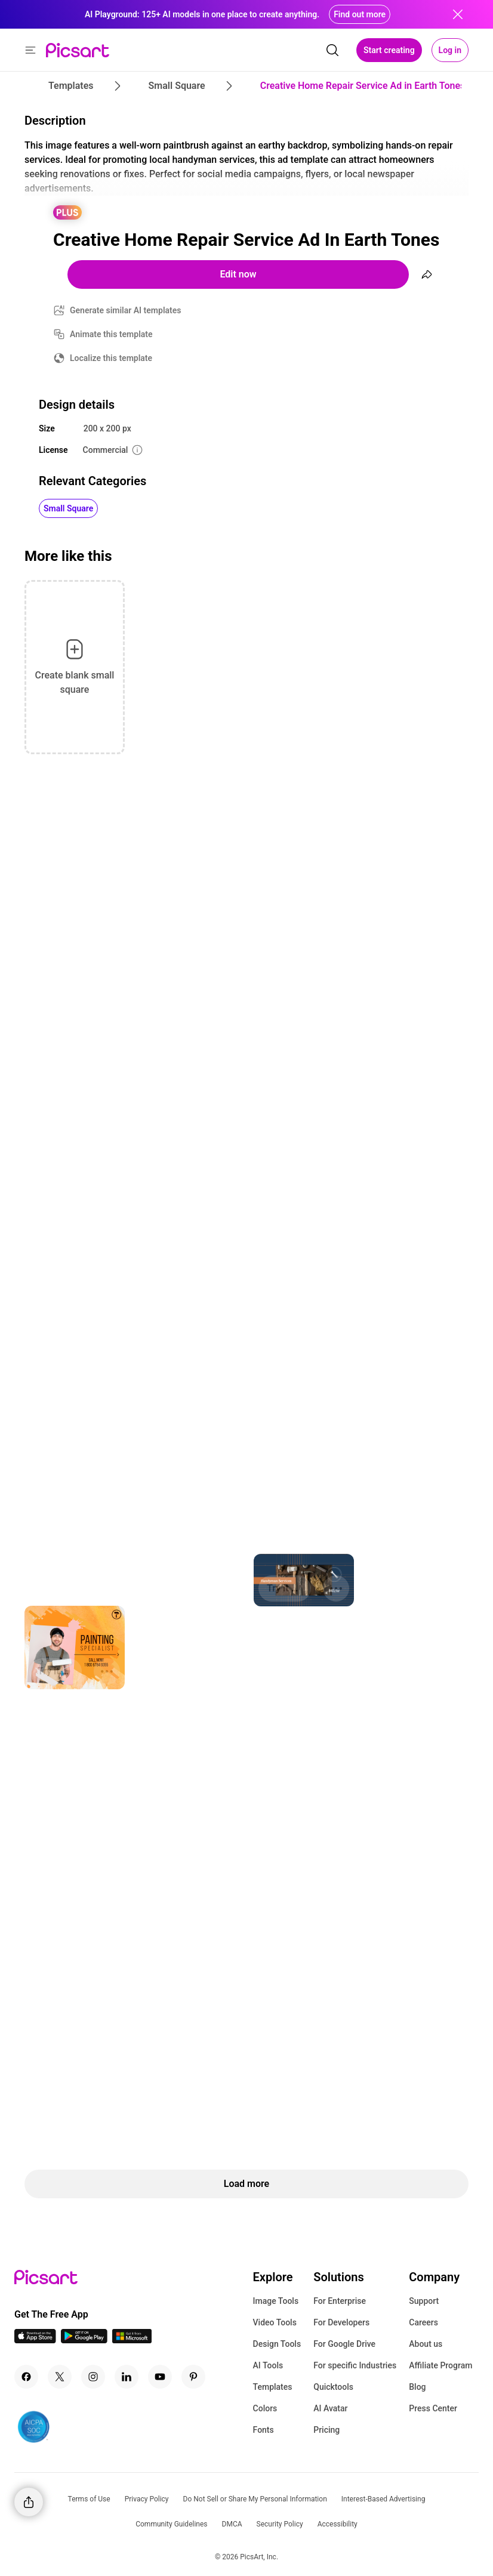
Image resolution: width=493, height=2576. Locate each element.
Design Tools (277, 2344)
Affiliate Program (440, 2365)
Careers (423, 2322)
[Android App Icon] (84, 2340)
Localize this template (111, 358)
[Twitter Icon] (60, 2377)
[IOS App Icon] (35, 2340)
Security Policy (280, 2524)
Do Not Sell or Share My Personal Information (255, 2499)
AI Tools (268, 2365)
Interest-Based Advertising (383, 2499)
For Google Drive (344, 2344)
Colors (265, 2408)
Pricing (326, 2430)
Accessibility (338, 2524)
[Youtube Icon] (160, 2377)
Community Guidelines (171, 2524)
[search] (332, 50)
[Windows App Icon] (132, 2340)
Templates (272, 2387)
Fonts (263, 2430)
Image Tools (276, 2301)
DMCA (232, 2524)
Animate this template (111, 334)
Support (424, 2301)
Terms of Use (89, 2499)
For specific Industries (354, 2365)
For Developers (341, 2322)
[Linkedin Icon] (126, 2377)
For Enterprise (339, 2301)
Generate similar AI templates (125, 310)
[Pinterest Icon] (193, 2377)
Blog (417, 2387)
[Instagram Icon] (93, 2377)
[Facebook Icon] (26, 2377)
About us (425, 2344)
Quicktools (333, 2387)
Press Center (433, 2408)
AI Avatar (330, 2408)
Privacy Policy (147, 2499)
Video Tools (275, 2322)
